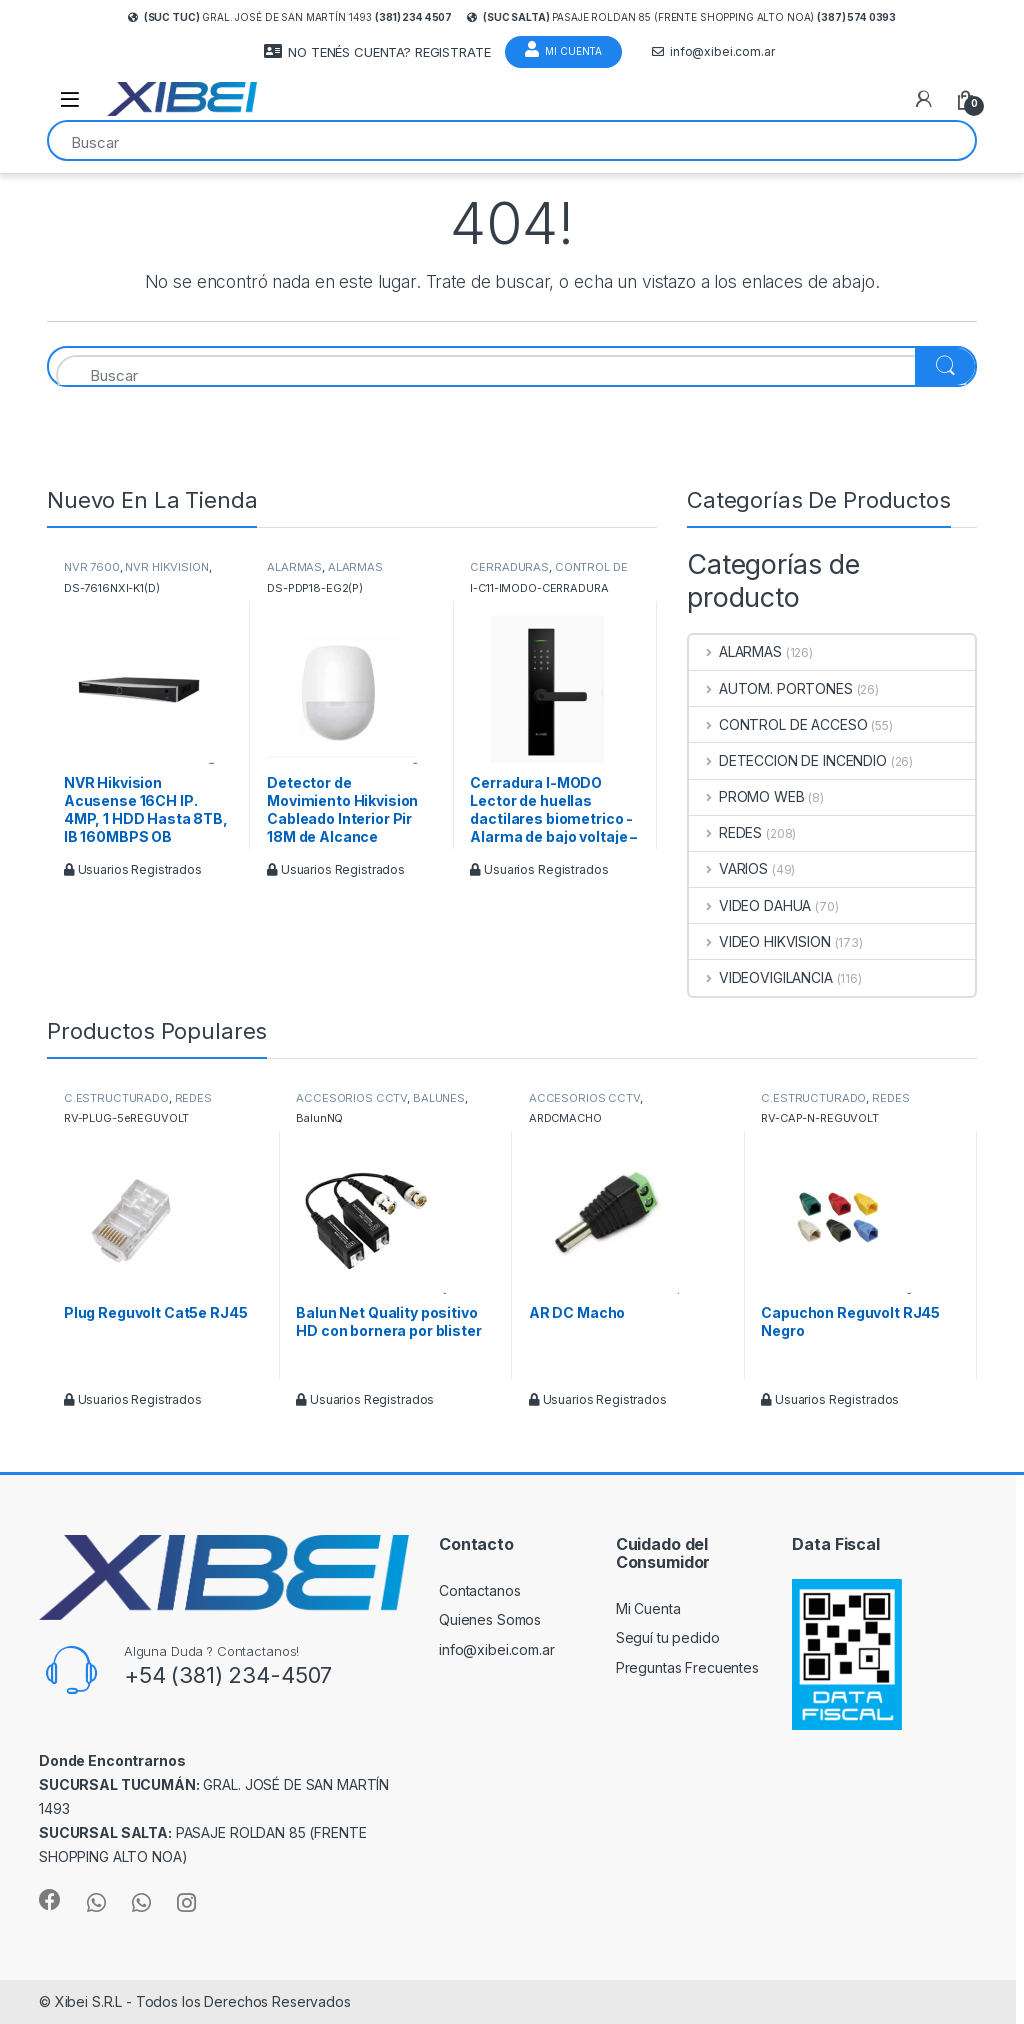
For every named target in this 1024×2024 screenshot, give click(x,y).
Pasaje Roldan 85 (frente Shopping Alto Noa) (681, 17)
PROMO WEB (747, 796)
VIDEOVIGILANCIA (761, 977)
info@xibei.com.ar (713, 52)
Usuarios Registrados (133, 869)
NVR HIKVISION (166, 567)
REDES (725, 832)
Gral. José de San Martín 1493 (290, 17)
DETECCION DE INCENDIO (788, 760)
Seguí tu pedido (668, 1637)
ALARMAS (294, 567)
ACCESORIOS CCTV (351, 1098)
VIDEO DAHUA (750, 905)
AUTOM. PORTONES (771, 688)
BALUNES (439, 1098)
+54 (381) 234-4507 (228, 1675)
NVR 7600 (92, 567)
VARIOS (728, 868)
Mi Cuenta (563, 49)
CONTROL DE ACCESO (778, 724)
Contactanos (479, 1590)
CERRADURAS (509, 567)
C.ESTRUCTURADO (116, 1098)
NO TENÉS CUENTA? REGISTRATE (377, 51)
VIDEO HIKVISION (760, 941)
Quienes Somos (490, 1619)
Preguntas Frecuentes (687, 1667)
